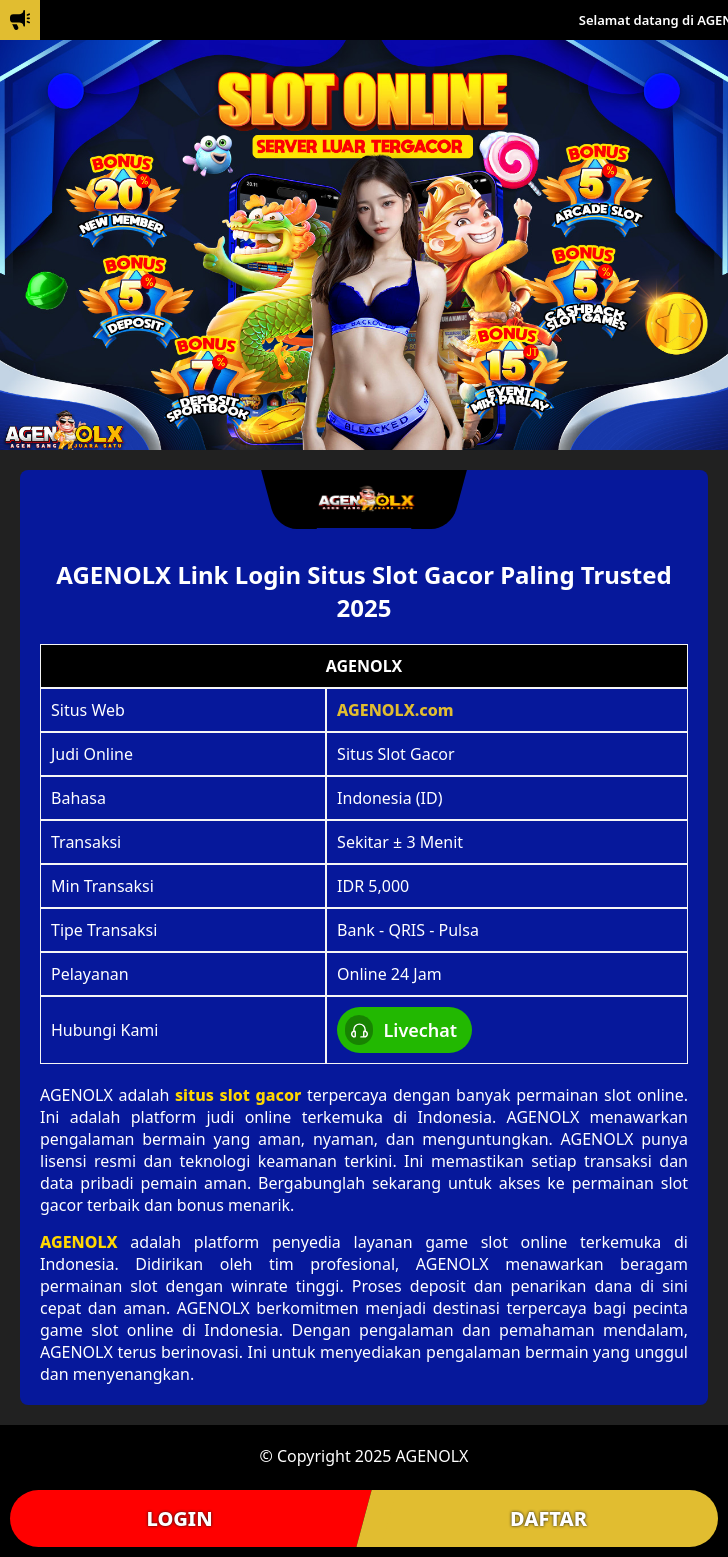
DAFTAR (548, 1518)
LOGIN (179, 1518)
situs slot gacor (238, 1095)
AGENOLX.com (395, 710)
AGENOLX (79, 1242)
